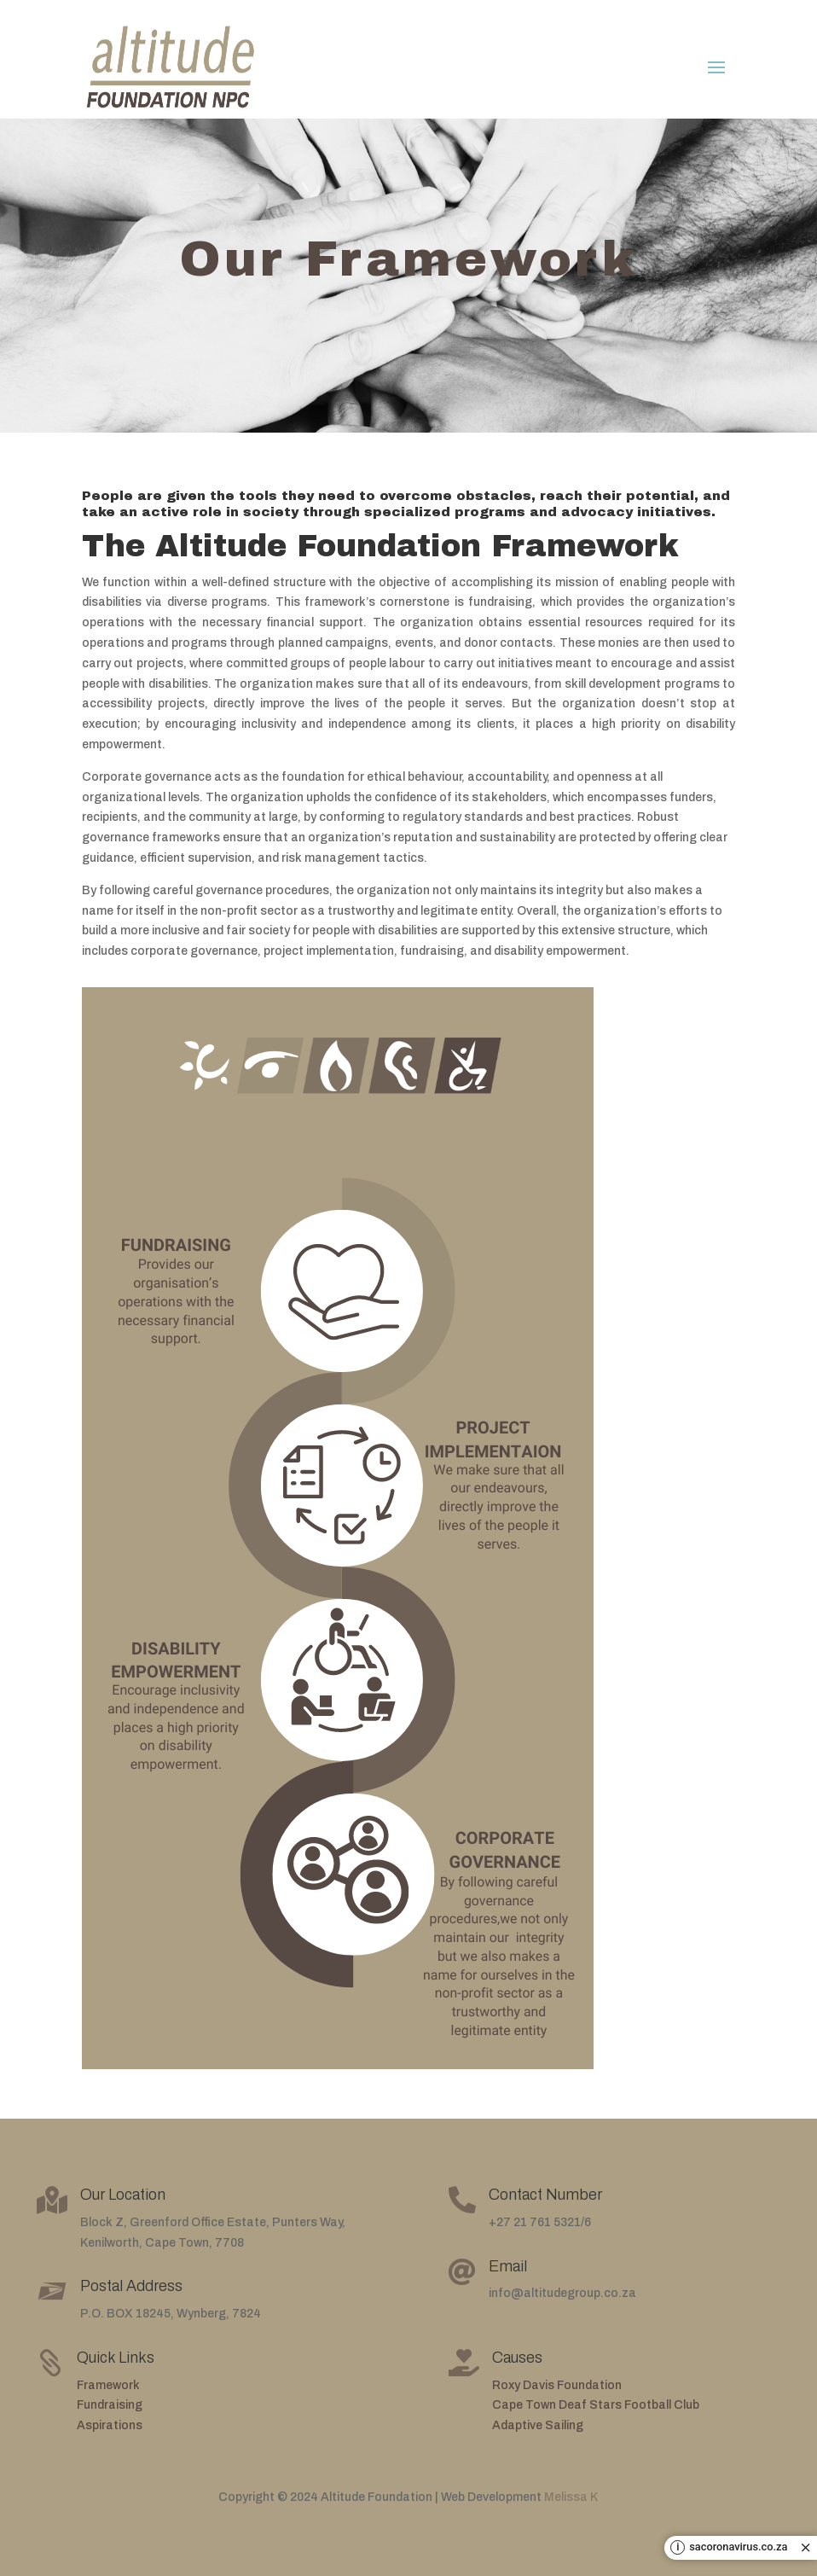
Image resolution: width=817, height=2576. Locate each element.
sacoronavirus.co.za (738, 2547)
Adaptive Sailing (537, 2425)
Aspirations (109, 2425)
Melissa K (571, 2497)
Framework (108, 2385)
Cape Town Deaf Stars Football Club (595, 2405)
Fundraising (109, 2405)
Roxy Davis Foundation (557, 2385)
